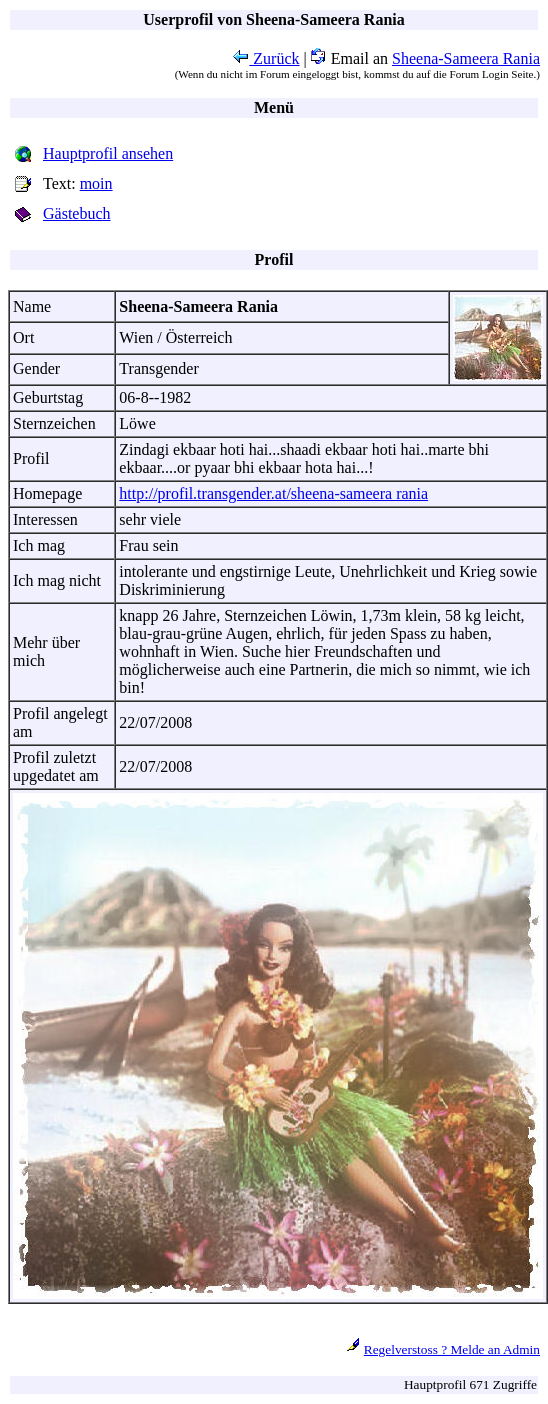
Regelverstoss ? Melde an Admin (452, 1349)
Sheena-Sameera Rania (466, 58)
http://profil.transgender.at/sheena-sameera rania (273, 493)
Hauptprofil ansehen (108, 153)
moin (96, 183)
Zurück (266, 58)
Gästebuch (77, 213)
